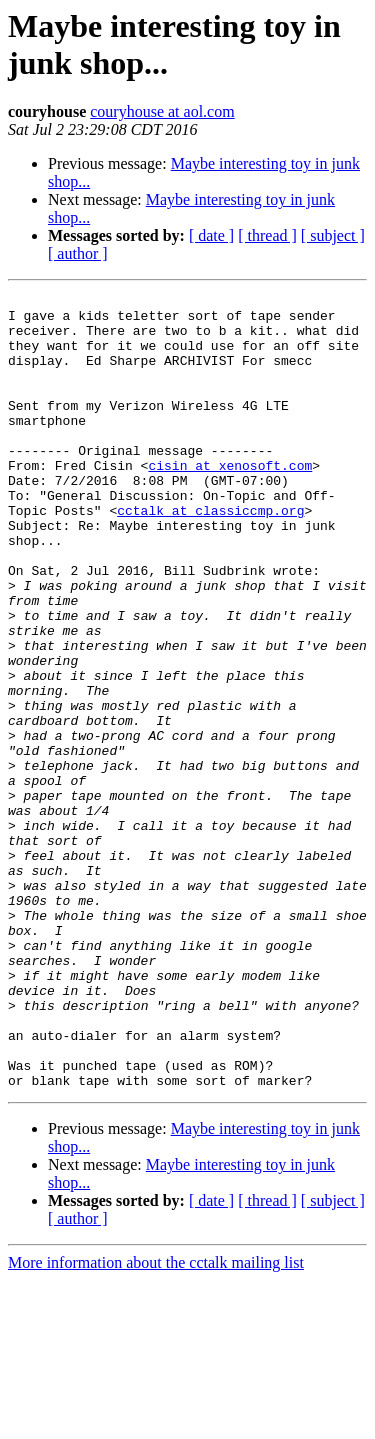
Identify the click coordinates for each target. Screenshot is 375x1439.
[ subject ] (333, 235)
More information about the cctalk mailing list (156, 1421)
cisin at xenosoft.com (230, 501)
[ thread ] (267, 235)
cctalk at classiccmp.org (210, 555)
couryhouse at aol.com (162, 111)
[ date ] (211, 235)
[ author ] (78, 253)
